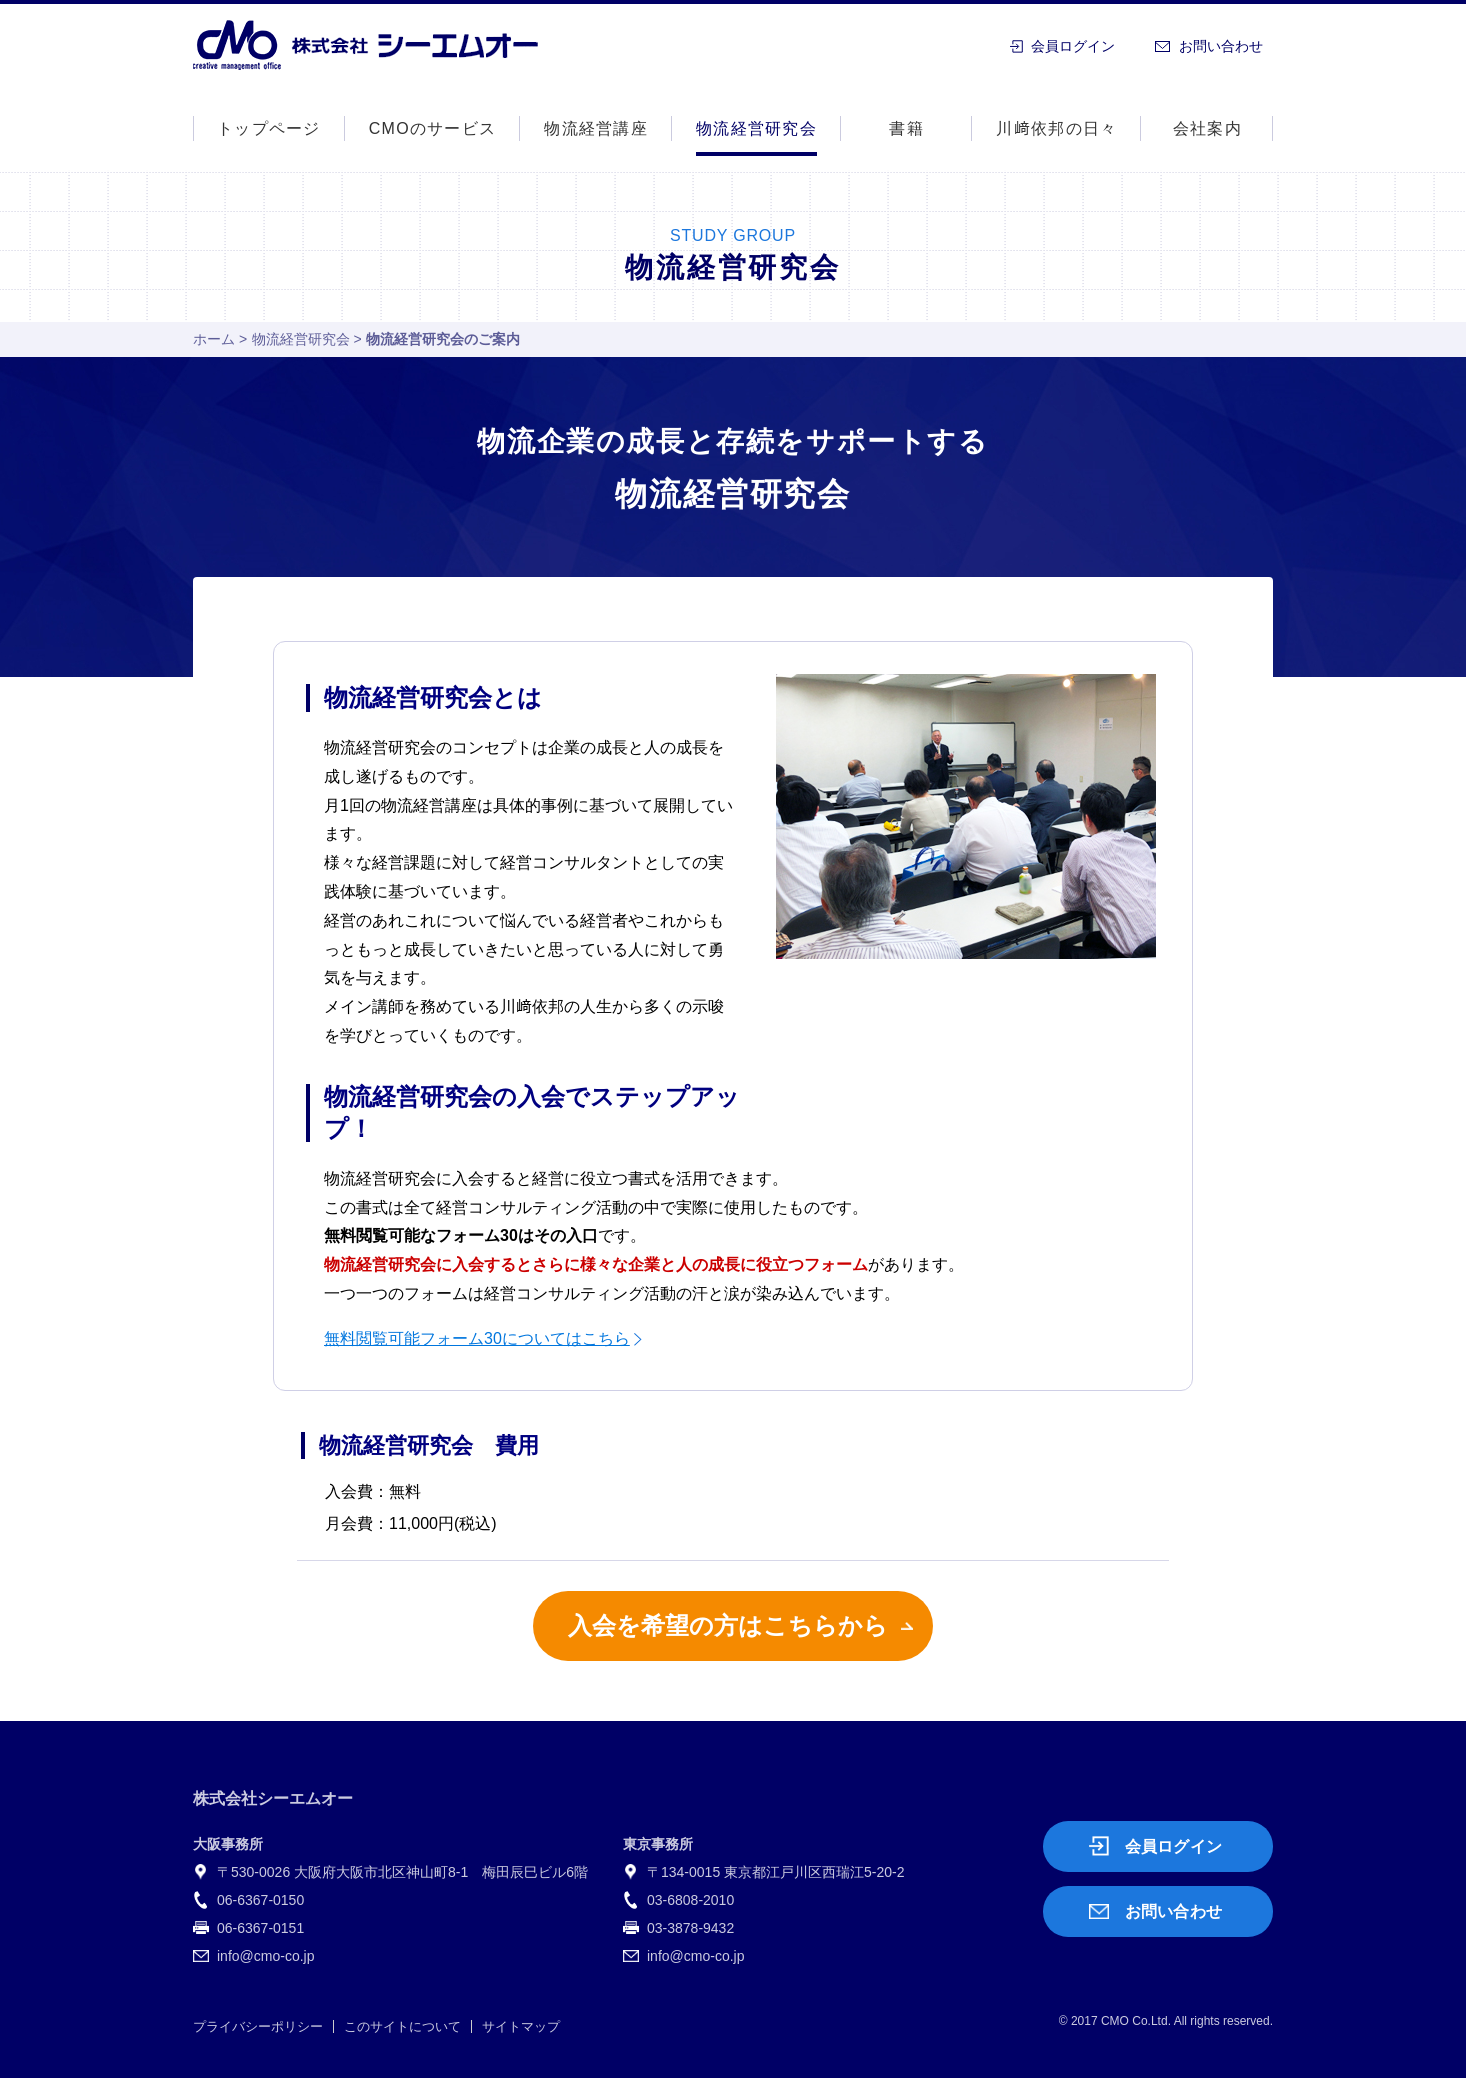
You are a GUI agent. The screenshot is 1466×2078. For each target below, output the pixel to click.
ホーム (214, 339)
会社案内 (1207, 128)
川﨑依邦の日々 (1056, 128)
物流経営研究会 (301, 339)
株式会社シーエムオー (365, 45)
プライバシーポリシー (258, 2026)
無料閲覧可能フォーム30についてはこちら (477, 1338)
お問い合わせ (1221, 46)
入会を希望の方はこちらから (728, 1625)
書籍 (906, 128)
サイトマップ (521, 2026)
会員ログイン (1073, 46)
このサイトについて (402, 2026)
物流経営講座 (596, 128)
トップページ (269, 128)
